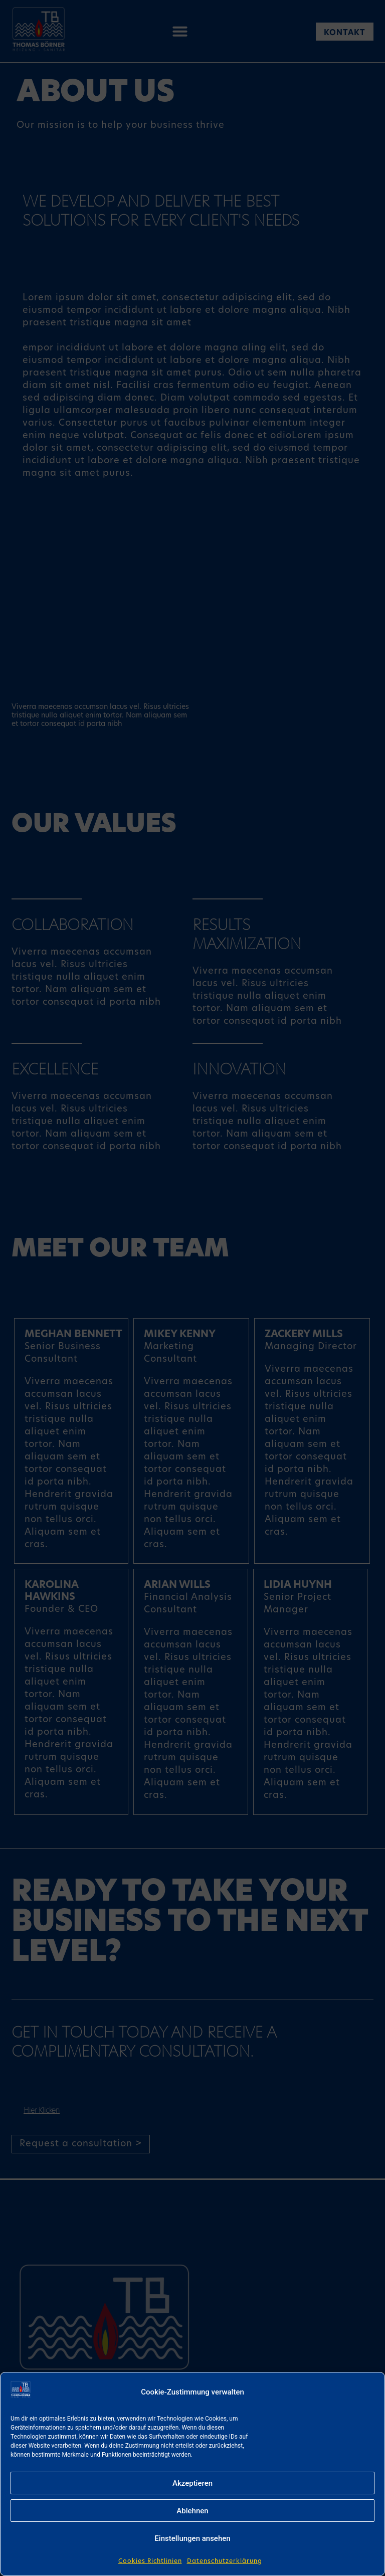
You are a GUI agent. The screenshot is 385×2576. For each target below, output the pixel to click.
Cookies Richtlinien (150, 2561)
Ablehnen (192, 2510)
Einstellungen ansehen (192, 2538)
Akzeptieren (192, 2483)
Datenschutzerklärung (224, 2561)
